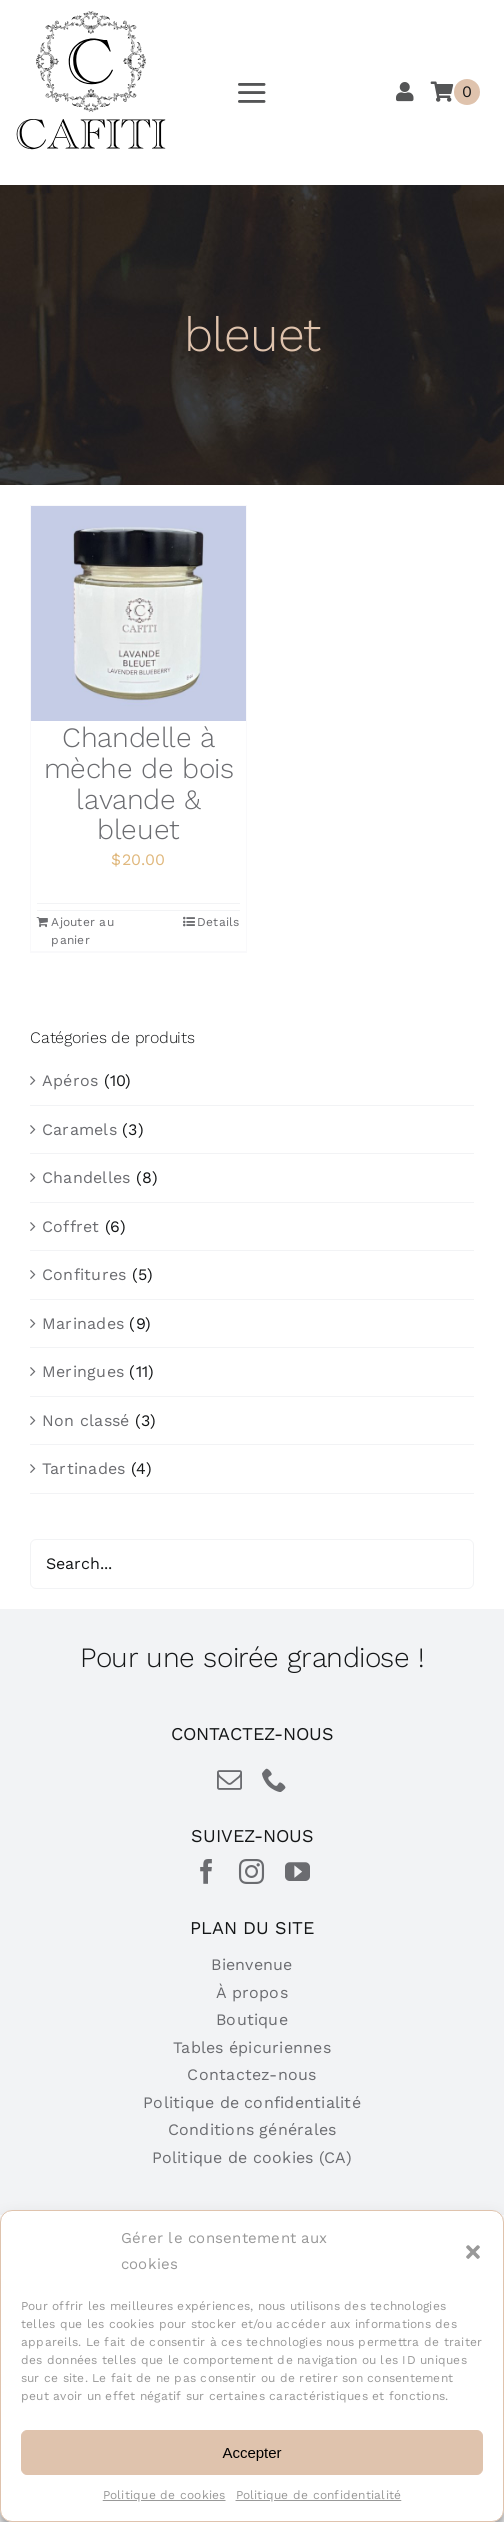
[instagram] (251, 1871)
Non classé (85, 1420)
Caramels (79, 1129)
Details (218, 922)
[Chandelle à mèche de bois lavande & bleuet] (138, 613)
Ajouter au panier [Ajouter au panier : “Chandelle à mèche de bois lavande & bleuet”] (82, 931)
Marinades (83, 1323)
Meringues (83, 1371)
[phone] (274, 1779)
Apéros (70, 1080)
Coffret (71, 1226)
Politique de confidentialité (319, 2495)
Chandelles (86, 1177)
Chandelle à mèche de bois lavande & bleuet (139, 783)
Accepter (251, 2452)
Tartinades (83, 1468)
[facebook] (206, 1871)
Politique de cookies (164, 2495)
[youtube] (297, 1871)
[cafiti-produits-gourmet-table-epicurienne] (91, 17)
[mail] (229, 1779)
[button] (473, 2252)
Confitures (84, 1274)
